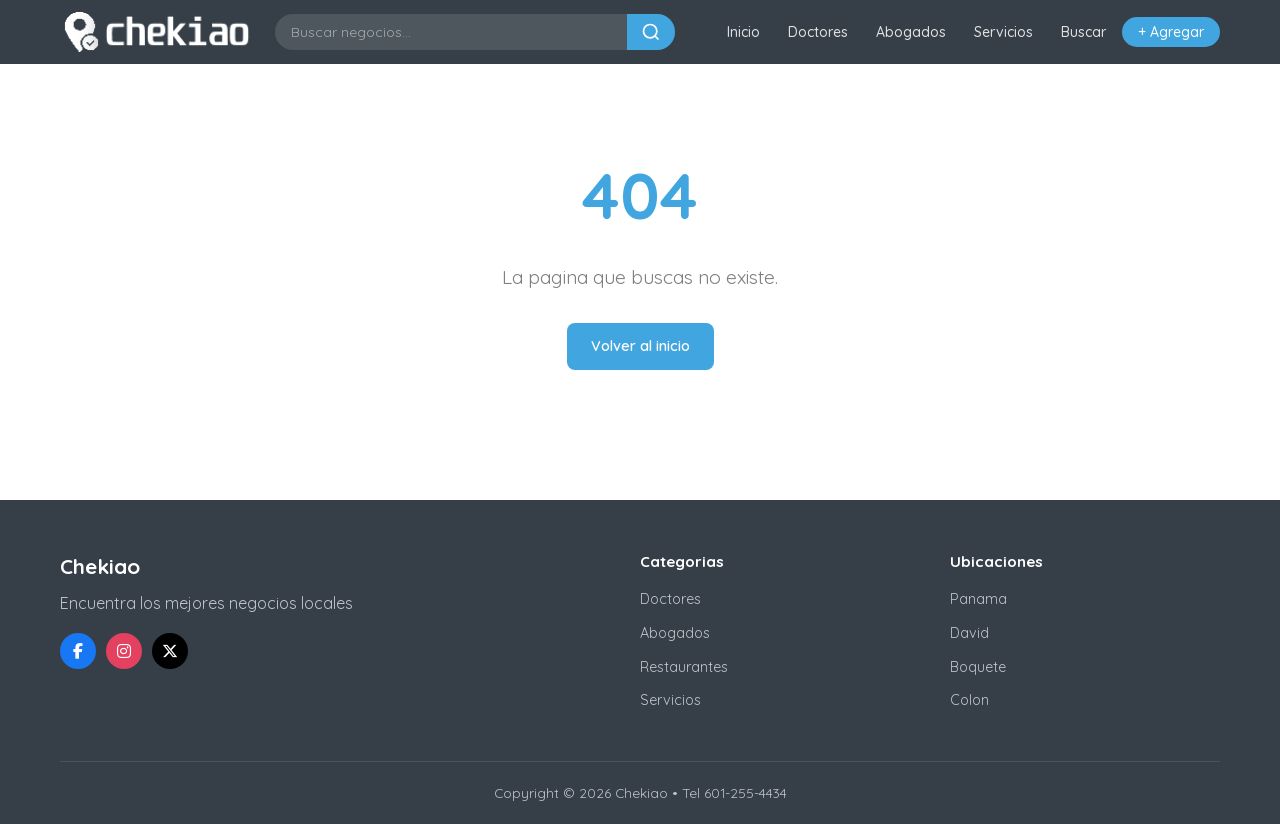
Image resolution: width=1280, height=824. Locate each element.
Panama (978, 599)
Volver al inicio (640, 346)
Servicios (1003, 32)
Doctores (818, 32)
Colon (969, 700)
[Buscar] (651, 32)
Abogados (911, 32)
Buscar (1083, 32)
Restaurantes (684, 667)
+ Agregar (1171, 32)
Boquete (978, 667)
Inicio (743, 32)
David (969, 633)
